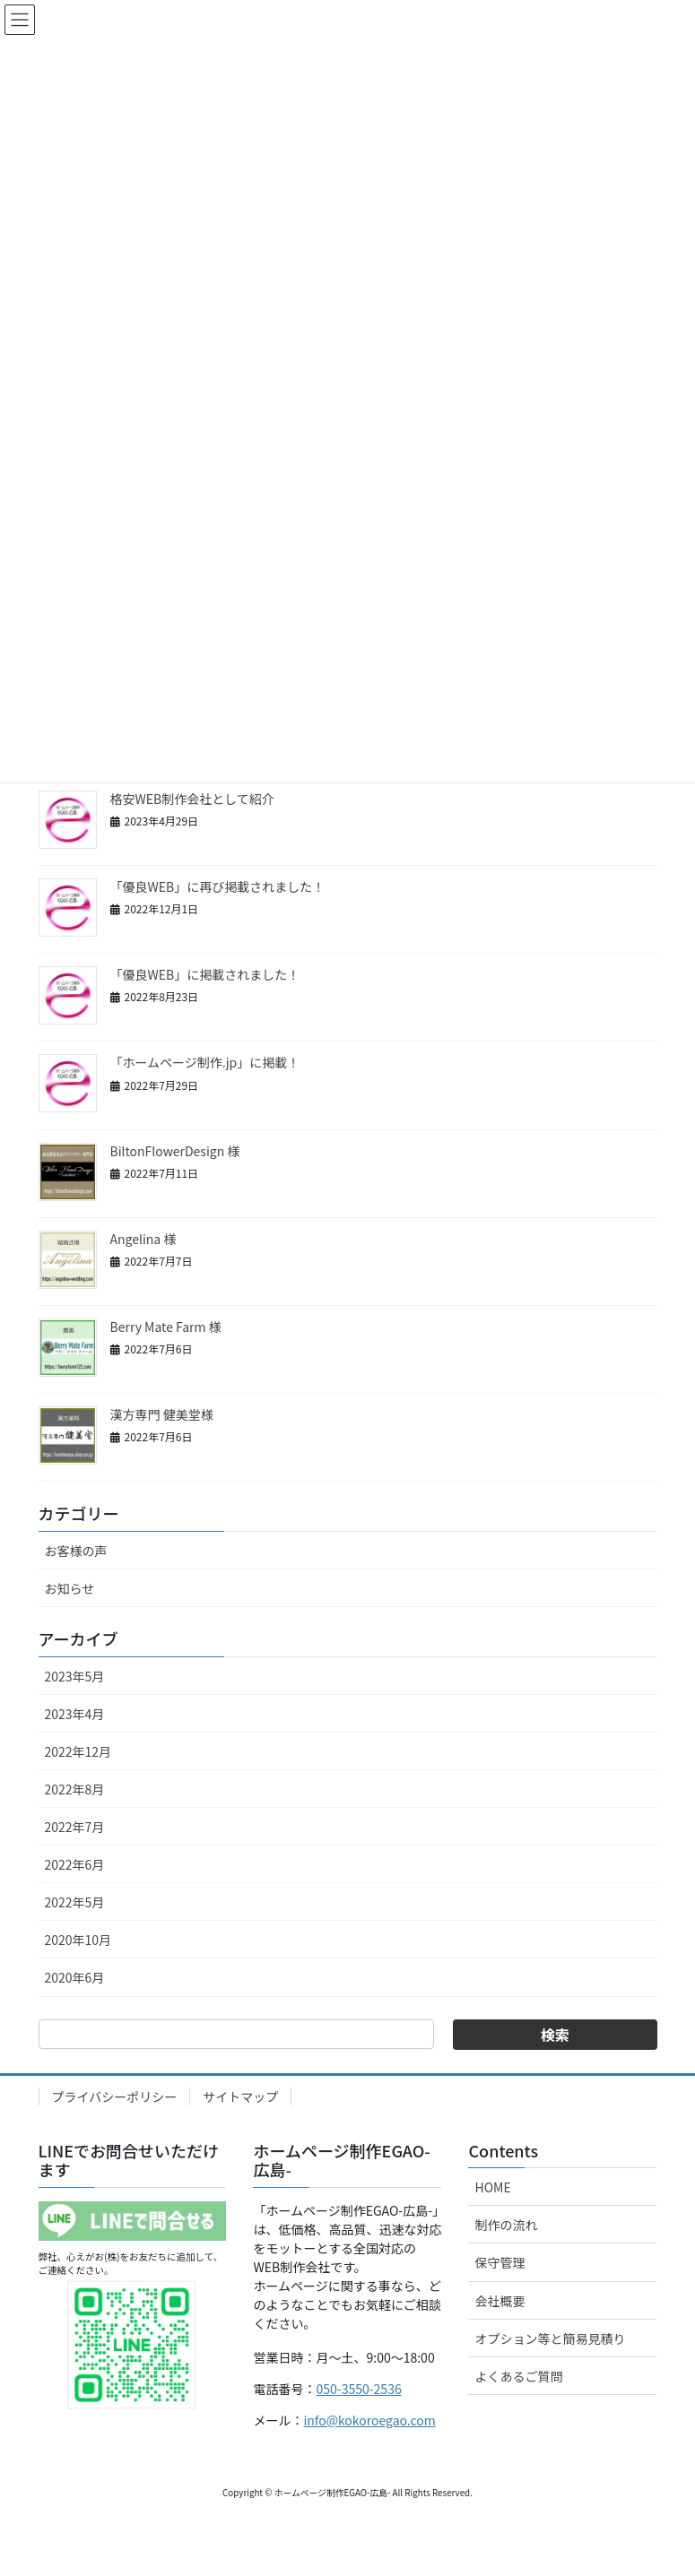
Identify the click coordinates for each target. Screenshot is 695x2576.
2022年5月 (75, 1902)
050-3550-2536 (358, 2389)
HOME (492, 2187)
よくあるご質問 (518, 2376)
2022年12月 (78, 1751)
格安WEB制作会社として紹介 (192, 799)
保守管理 (499, 2262)
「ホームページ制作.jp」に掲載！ (205, 1062)
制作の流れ (505, 2225)
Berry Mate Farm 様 (166, 1327)
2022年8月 (75, 1789)
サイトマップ (240, 2096)
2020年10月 (78, 1940)
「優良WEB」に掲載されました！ (205, 974)
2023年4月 (75, 1714)
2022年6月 (75, 1864)
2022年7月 (75, 1827)
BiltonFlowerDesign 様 (175, 1151)
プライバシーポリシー (115, 2096)
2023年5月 (75, 1676)
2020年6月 (75, 1977)
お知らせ (70, 1588)
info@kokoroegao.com (369, 2420)
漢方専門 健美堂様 (161, 1414)
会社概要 (499, 2301)
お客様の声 (76, 1551)
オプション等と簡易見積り (549, 2338)
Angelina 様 (143, 1239)
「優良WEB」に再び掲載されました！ (218, 886)
